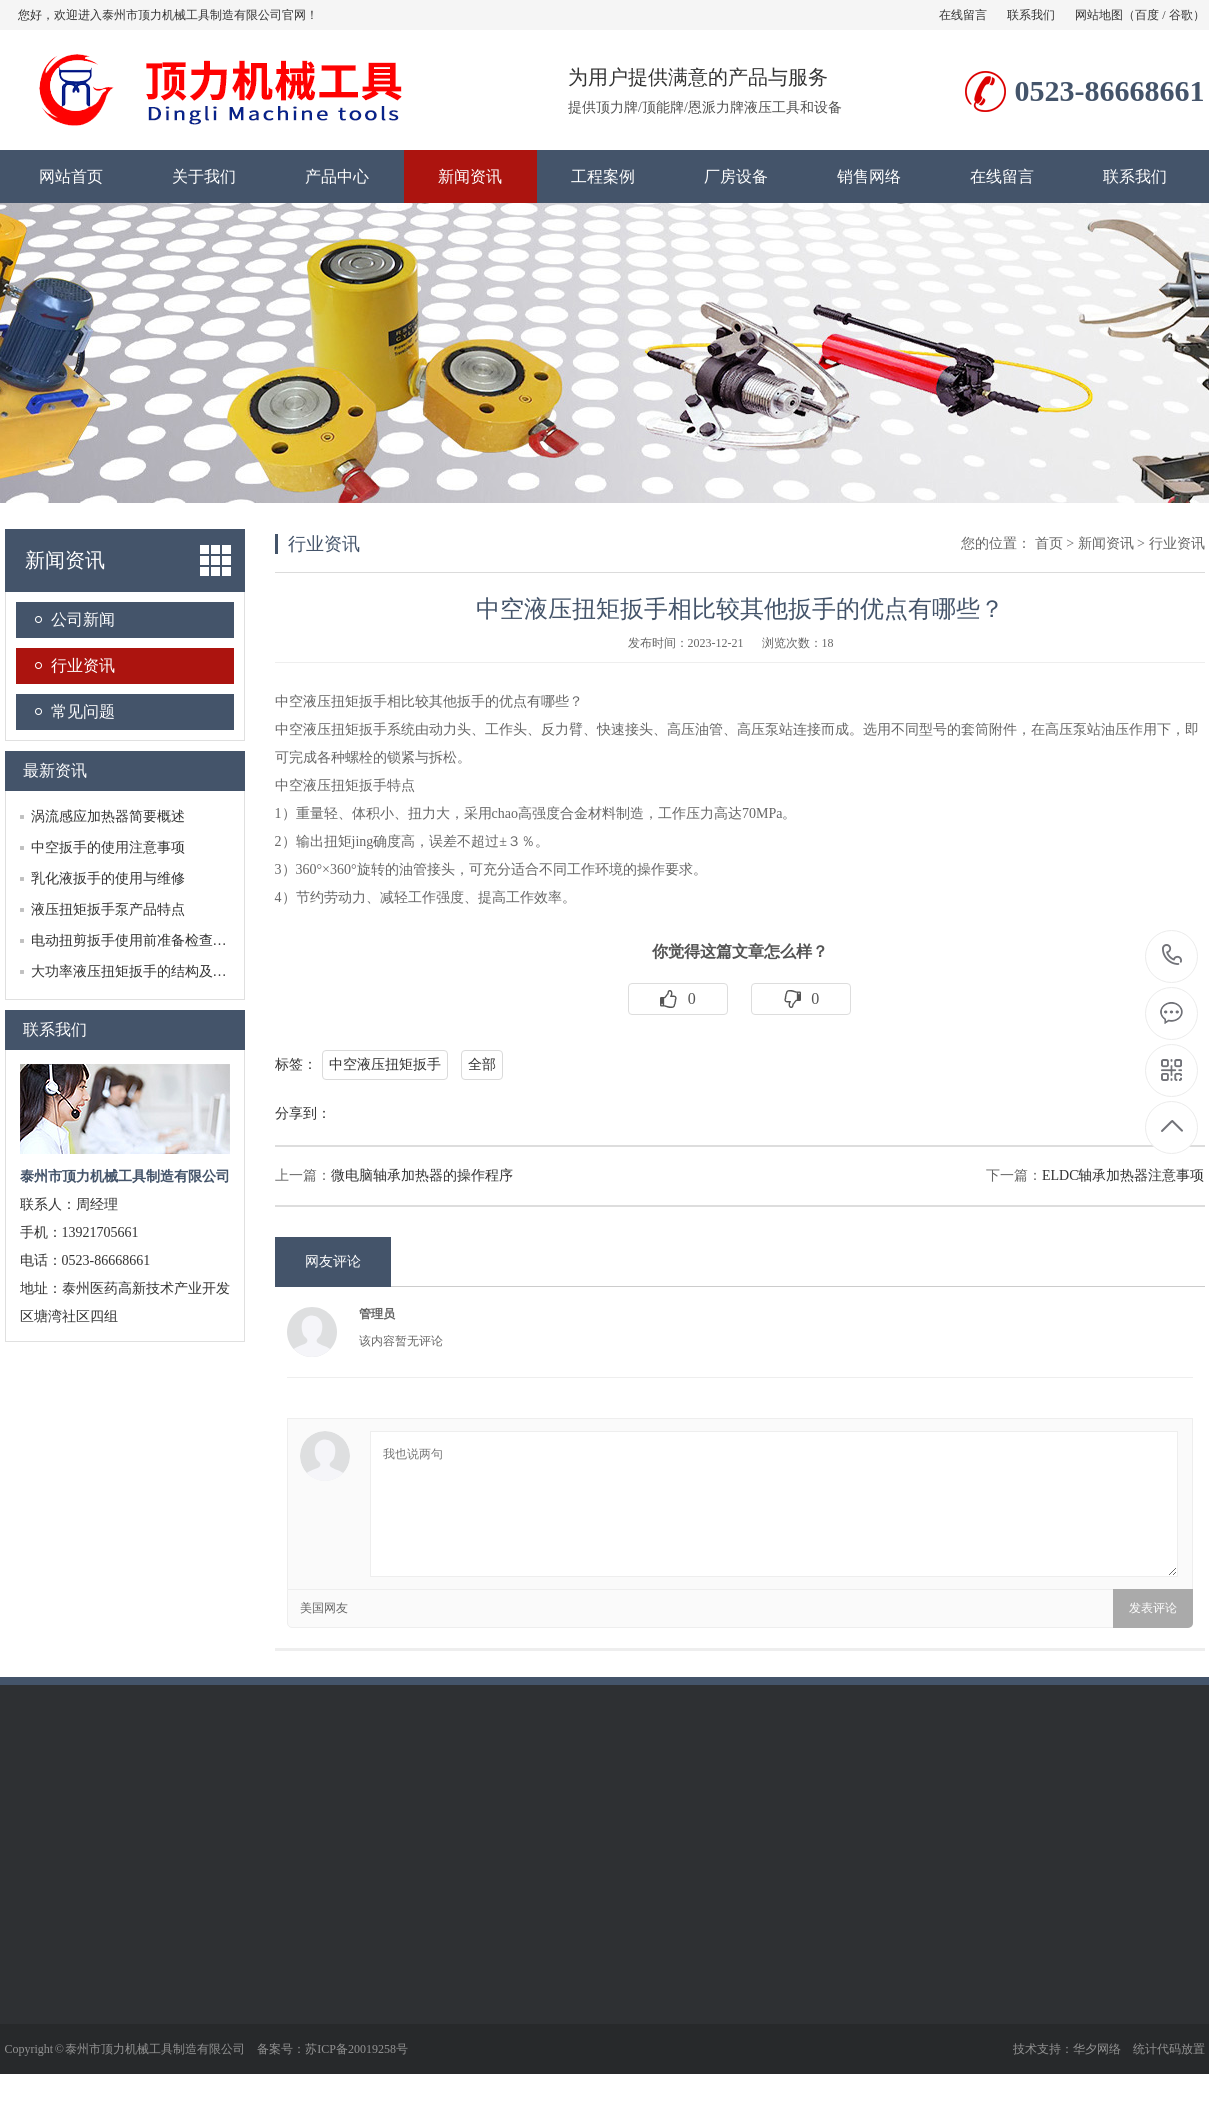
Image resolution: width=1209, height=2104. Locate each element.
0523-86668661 (1172, 956)
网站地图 (1099, 15)
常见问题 (83, 711)
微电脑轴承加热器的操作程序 (422, 1175)
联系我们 (1031, 15)
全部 (482, 1064)
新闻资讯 (470, 176)
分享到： (303, 1113)
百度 (1147, 15)
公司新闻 (83, 619)
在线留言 (963, 15)
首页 (1049, 543)
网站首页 (71, 176)
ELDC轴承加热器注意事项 (1123, 1175)
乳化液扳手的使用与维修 (108, 878)
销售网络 (869, 176)
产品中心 (337, 176)
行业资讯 (83, 665)
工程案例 (603, 176)
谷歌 (1181, 15)
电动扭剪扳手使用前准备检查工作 (136, 940)
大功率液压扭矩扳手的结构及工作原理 (150, 971)
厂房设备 (736, 176)
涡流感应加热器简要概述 (108, 816)
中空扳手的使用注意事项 (108, 847)
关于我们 (204, 176)
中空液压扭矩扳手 (385, 1064)
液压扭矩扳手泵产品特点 (108, 909)
